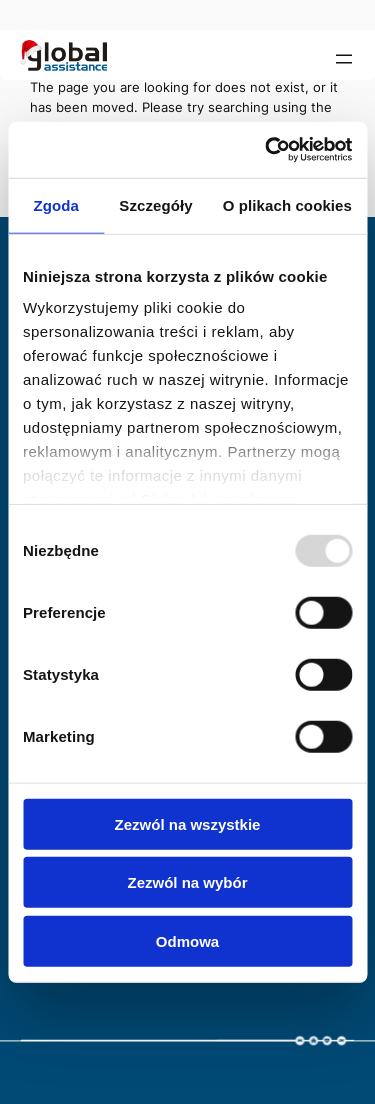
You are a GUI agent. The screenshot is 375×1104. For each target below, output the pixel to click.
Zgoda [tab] (56, 204)
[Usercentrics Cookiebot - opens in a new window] (267, 150)
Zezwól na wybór (187, 882)
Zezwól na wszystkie (188, 823)
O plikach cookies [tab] (287, 204)
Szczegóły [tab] (155, 204)
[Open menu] (344, 59)
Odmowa (187, 940)
